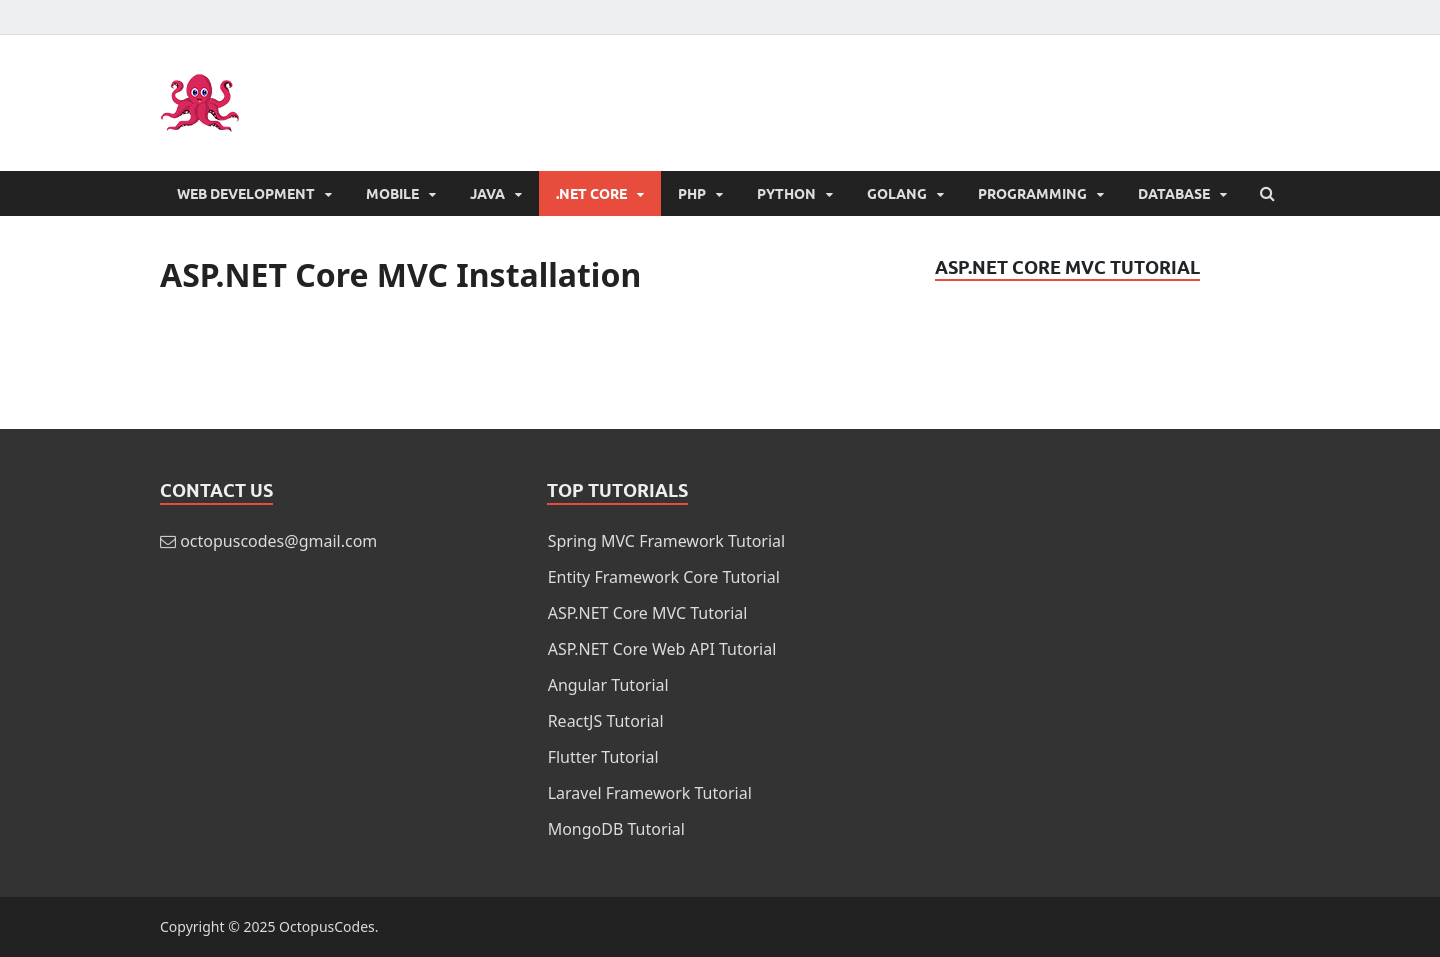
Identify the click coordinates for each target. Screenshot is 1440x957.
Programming (1032, 194)
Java (487, 194)
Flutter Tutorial (603, 757)
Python (786, 194)
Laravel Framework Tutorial (650, 793)
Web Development (246, 194)
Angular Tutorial (608, 685)
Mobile (392, 194)
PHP (692, 194)
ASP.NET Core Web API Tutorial (662, 649)
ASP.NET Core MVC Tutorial (648, 613)
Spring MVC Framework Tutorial (667, 541)
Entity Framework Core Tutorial (664, 577)
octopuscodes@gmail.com (278, 541)
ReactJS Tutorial (606, 721)
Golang (897, 194)
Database (1174, 194)
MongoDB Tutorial (616, 829)
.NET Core (591, 194)
